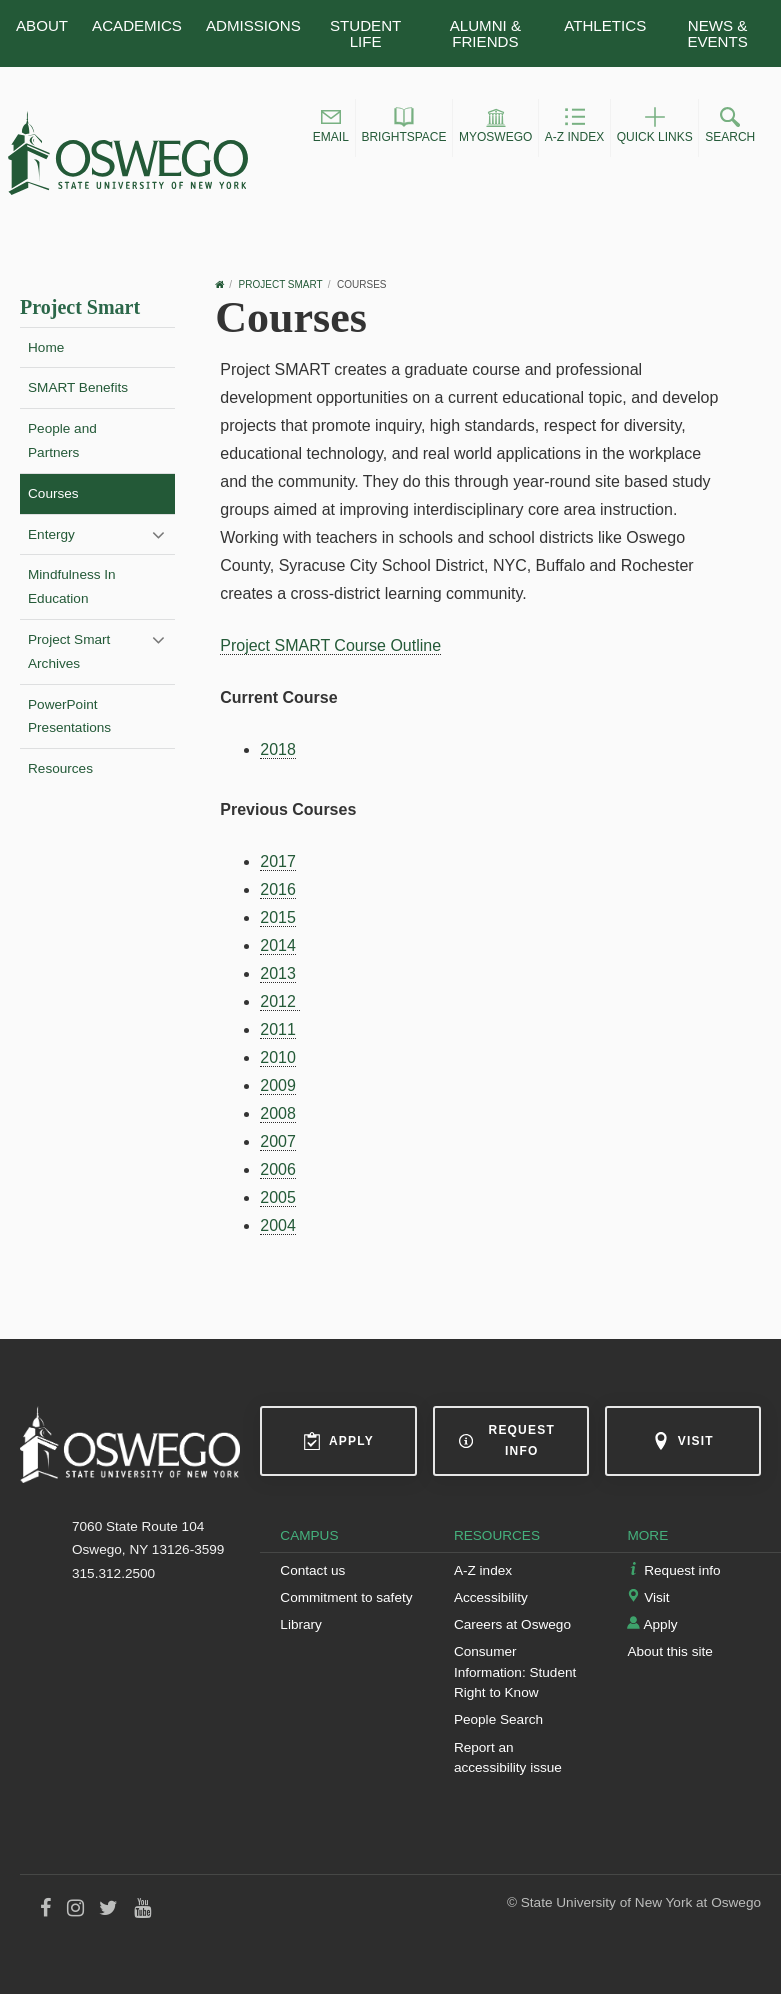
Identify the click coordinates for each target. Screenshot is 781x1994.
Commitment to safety (346, 1597)
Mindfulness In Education (72, 586)
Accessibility (491, 1597)
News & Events (717, 33)
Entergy (51, 534)
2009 (278, 1085)
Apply (338, 1441)
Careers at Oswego (512, 1624)
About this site (669, 1651)
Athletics (605, 25)
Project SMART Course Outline (330, 645)
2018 (278, 749)
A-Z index (483, 1570)
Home (46, 347)
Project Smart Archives (69, 651)
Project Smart (80, 307)
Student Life (365, 33)
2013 (278, 973)
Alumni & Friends (485, 33)
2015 (278, 917)
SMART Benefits (78, 387)
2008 (278, 1113)
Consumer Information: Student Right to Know (515, 1672)
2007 (278, 1141)
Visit (683, 1441)
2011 (278, 1029)
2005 (278, 1197)
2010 (278, 1057)
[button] (331, 128)
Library (301, 1624)
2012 (280, 1001)
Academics (137, 25)
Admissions (253, 25)
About (42, 25)
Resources (60, 768)
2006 (278, 1169)
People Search (498, 1719)
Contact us (312, 1570)
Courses (53, 493)
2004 (278, 1225)
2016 (278, 889)
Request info (507, 1440)
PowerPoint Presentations (69, 716)
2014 (278, 945)
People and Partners (62, 440)
